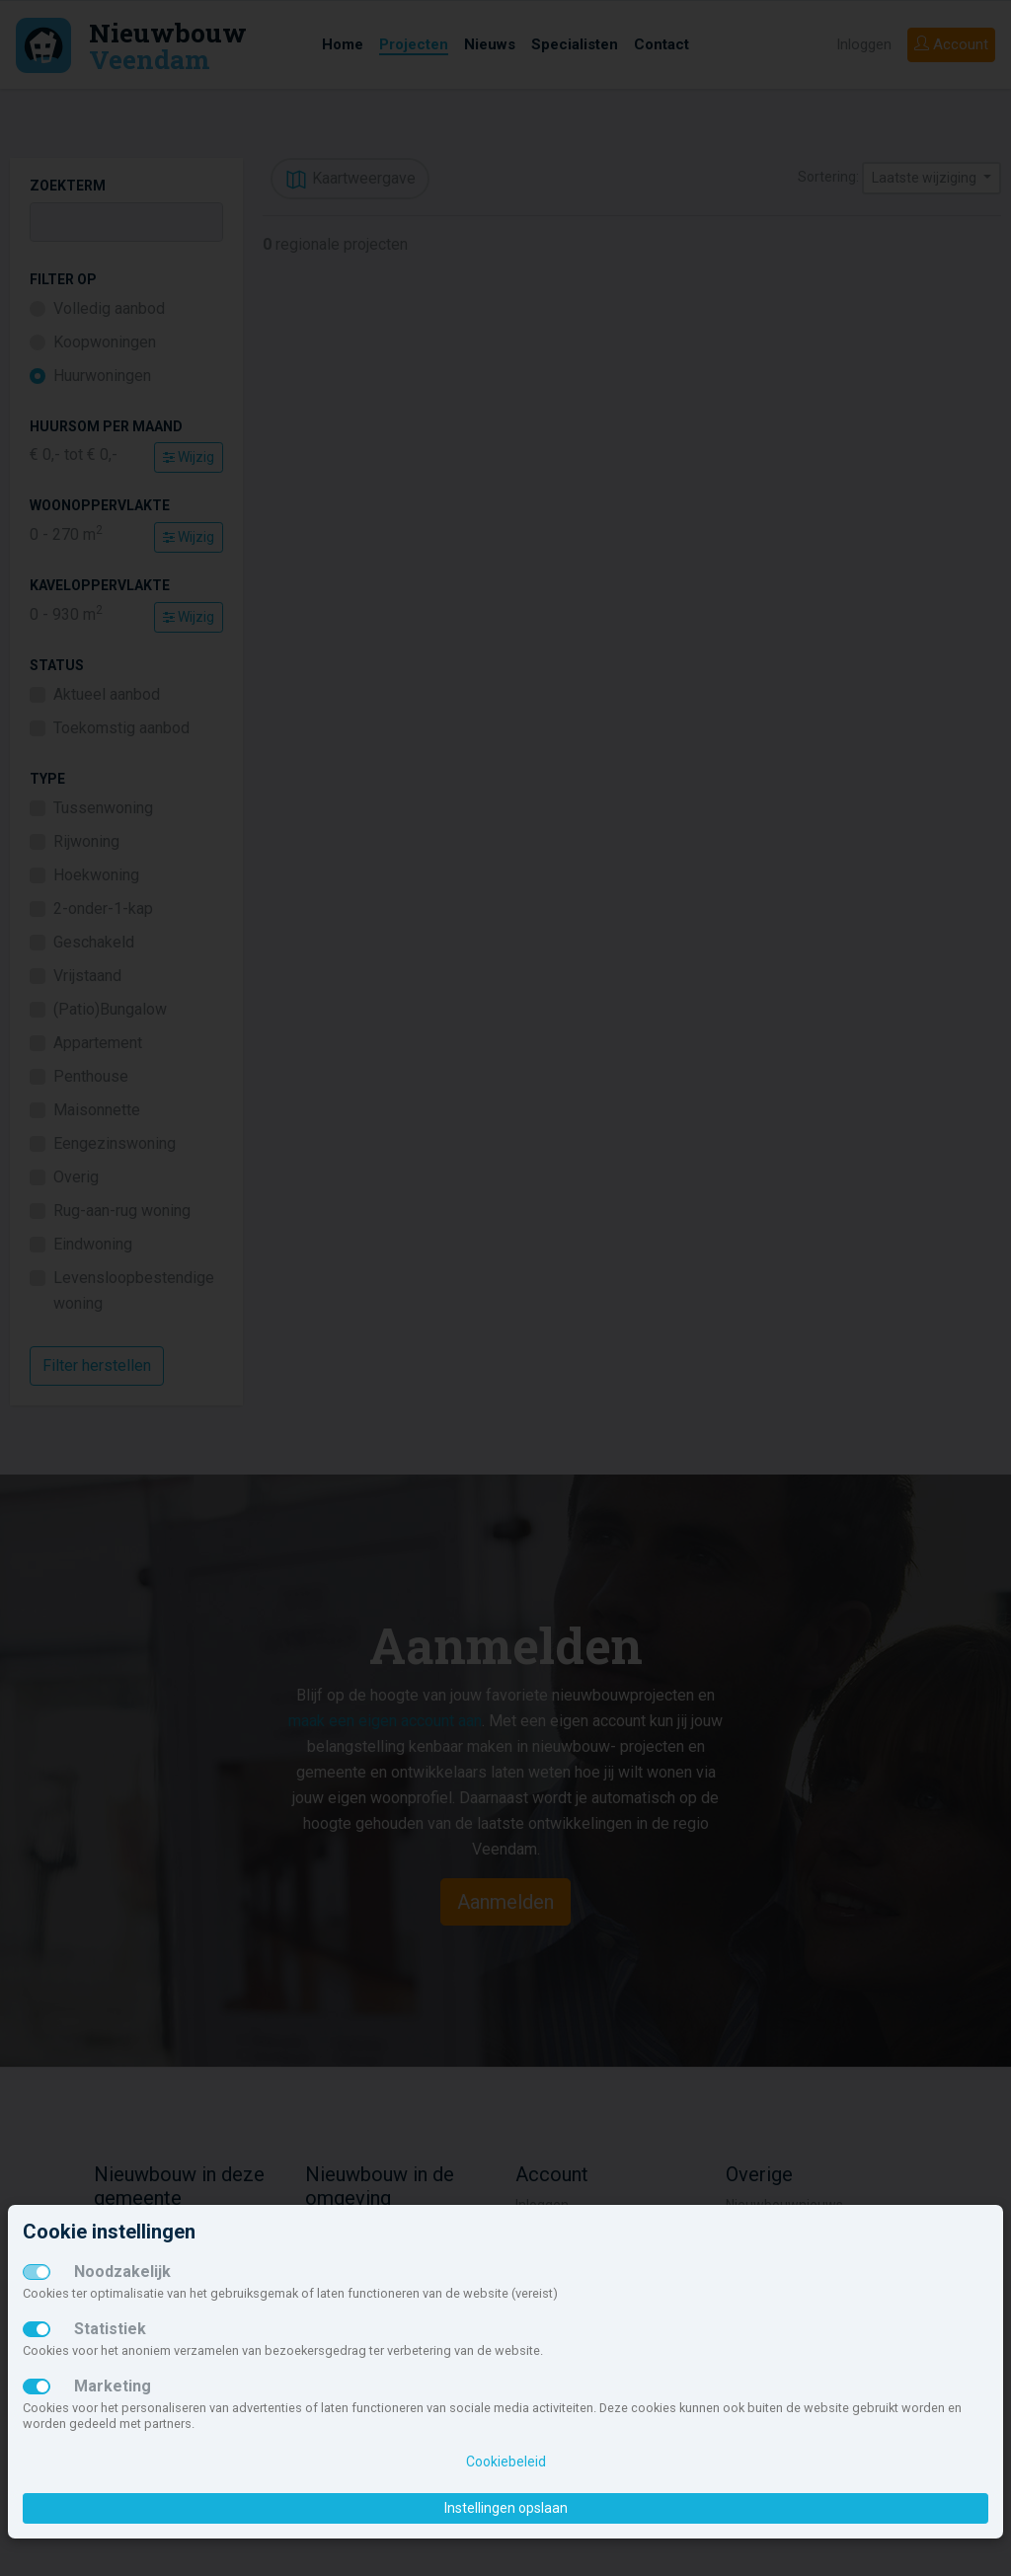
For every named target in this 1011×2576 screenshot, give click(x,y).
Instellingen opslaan (506, 2508)
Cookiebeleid (506, 2461)
